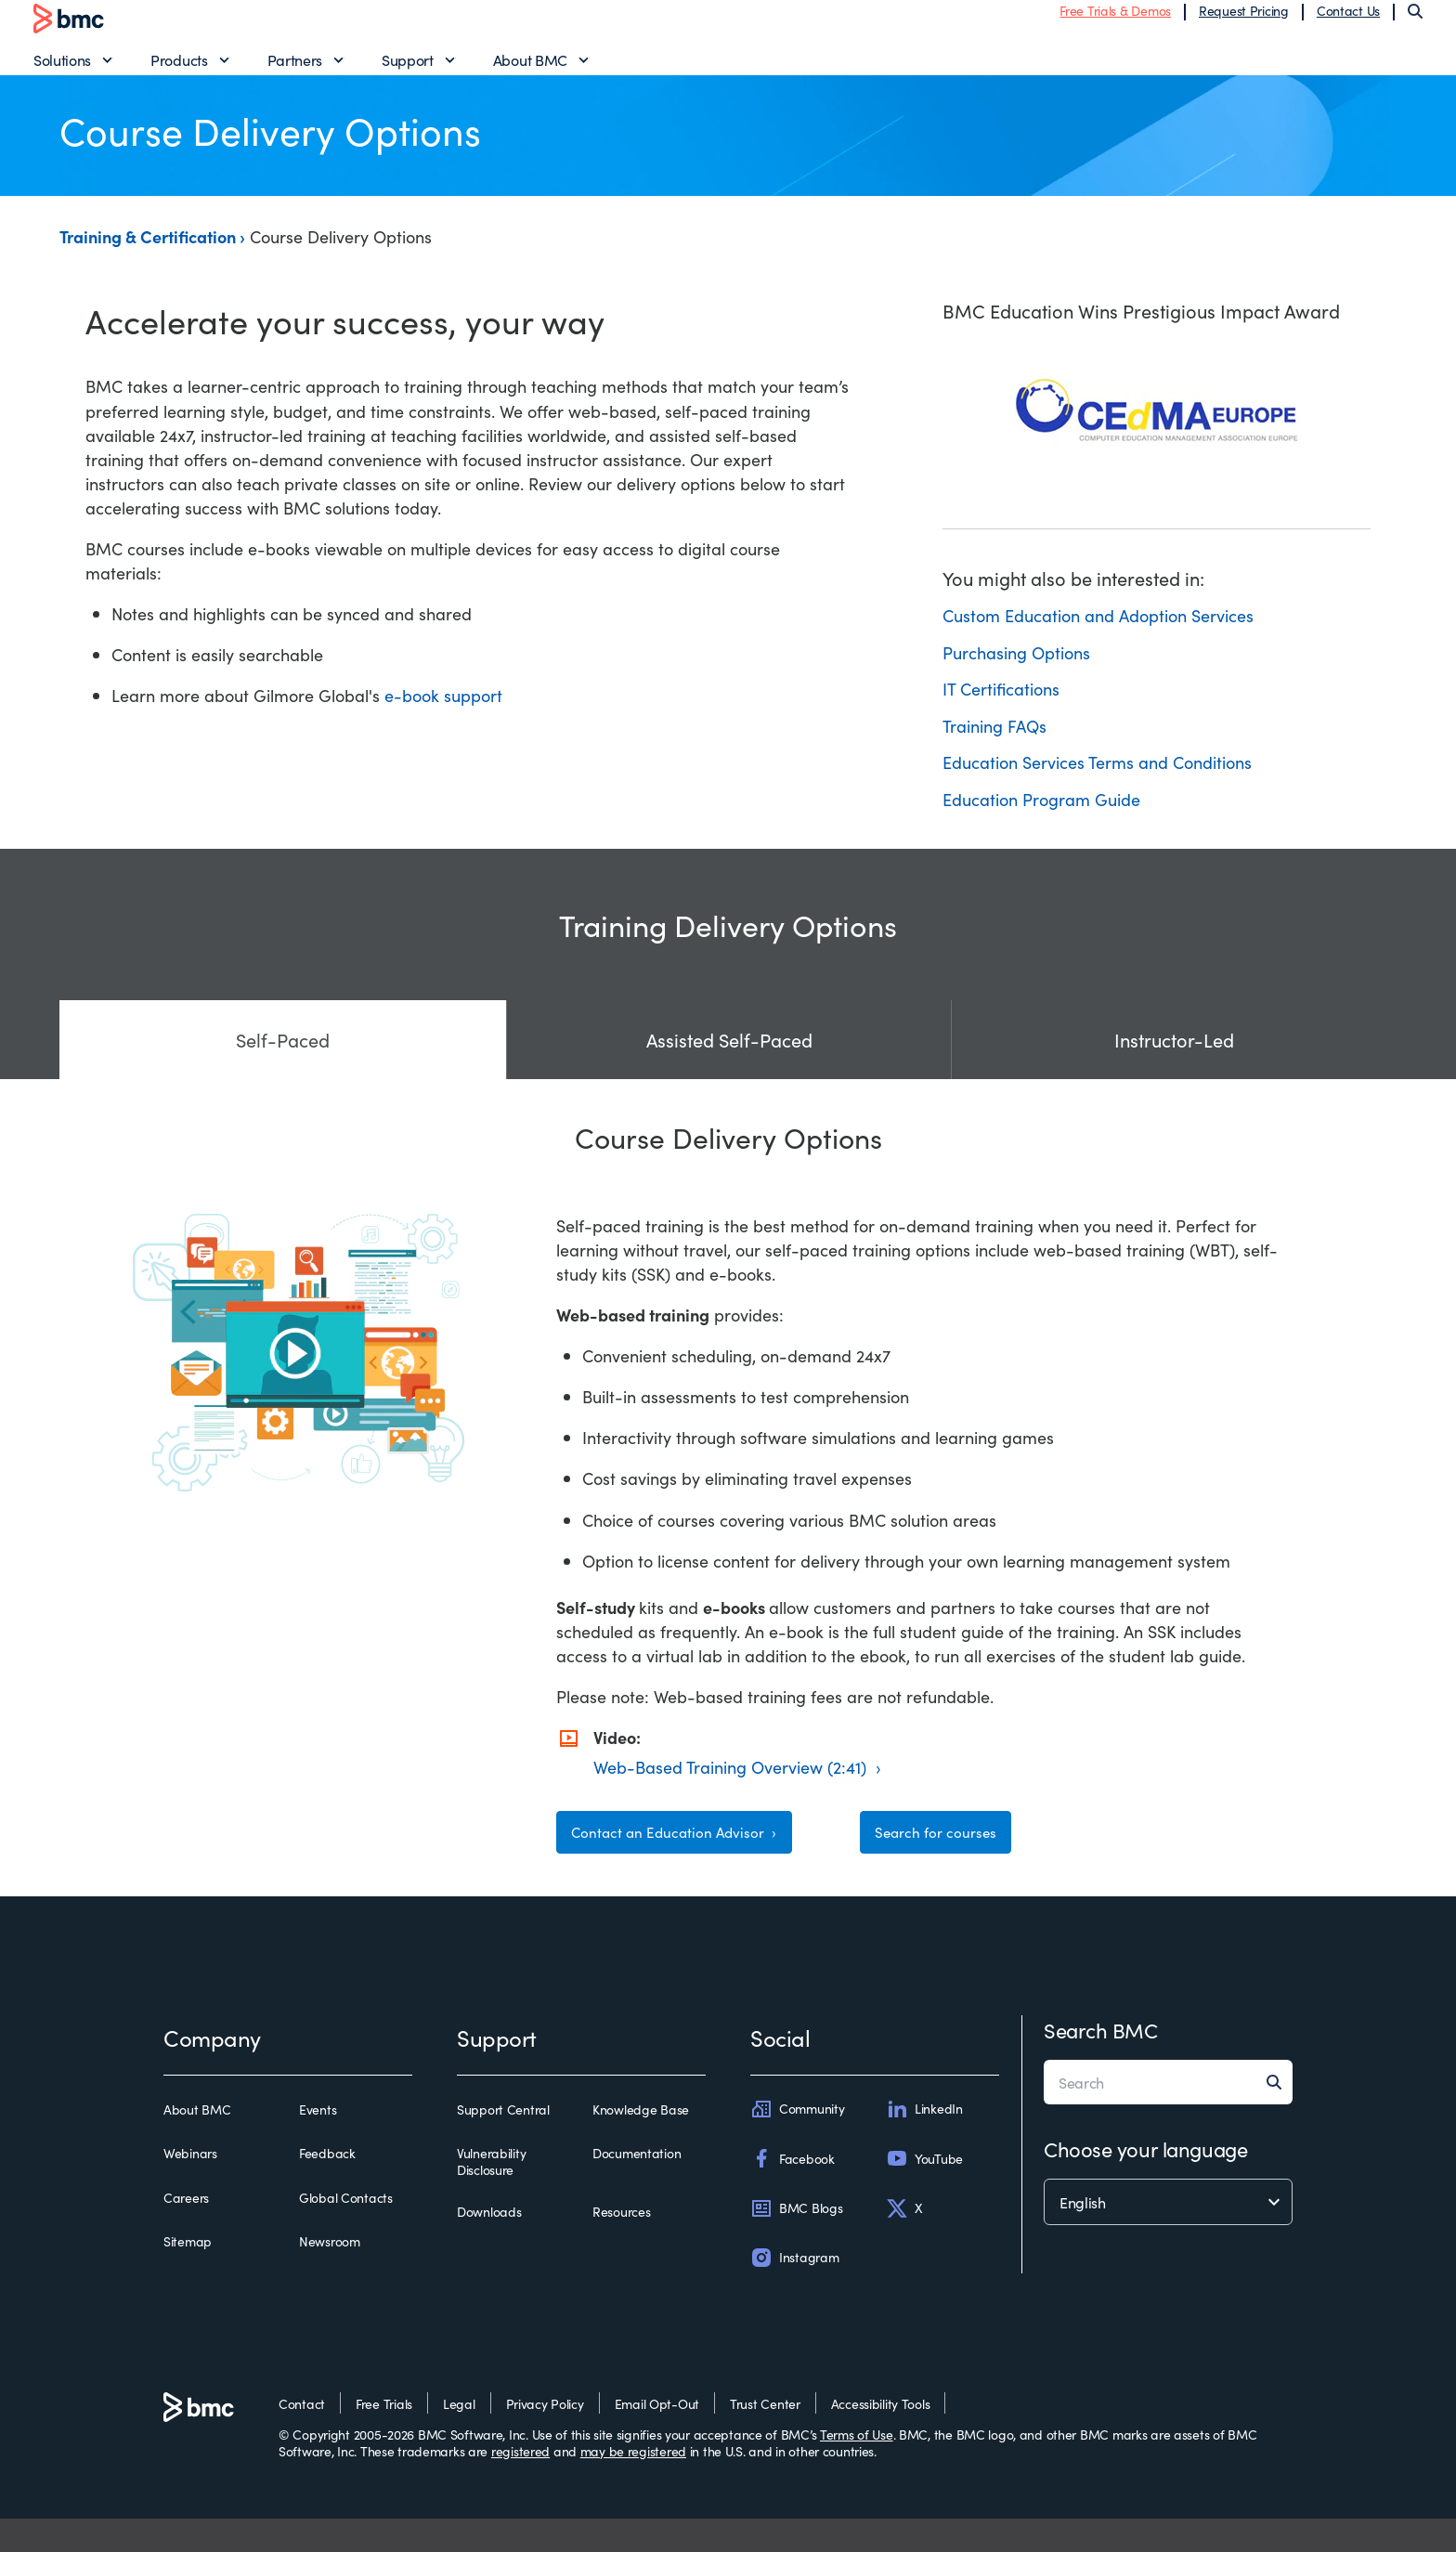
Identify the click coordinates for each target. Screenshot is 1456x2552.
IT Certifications (1001, 711)
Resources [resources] (621, 2245)
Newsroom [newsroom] (329, 2274)
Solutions (62, 70)
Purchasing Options (1016, 673)
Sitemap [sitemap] (187, 2274)
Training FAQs (994, 747)
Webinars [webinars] (190, 2187)
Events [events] (317, 2143)
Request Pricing (1244, 21)
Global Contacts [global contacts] (346, 2230)
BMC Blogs (796, 2241)
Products (178, 70)
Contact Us (1348, 21)
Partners (294, 70)
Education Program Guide (1041, 820)
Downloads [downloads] (489, 2245)
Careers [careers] (186, 2230)
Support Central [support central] (503, 2143)
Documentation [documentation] (636, 2187)
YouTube (924, 2192)
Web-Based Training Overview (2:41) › (737, 1788)
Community (797, 2142)
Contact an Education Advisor (688, 1858)
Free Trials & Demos (1115, 21)
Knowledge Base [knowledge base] (640, 2143)
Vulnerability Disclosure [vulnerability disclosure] (491, 2195)
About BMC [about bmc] (196, 2143)
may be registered (633, 2483)
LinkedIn (924, 2142)
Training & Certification (149, 258)
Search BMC (1101, 2063)
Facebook (792, 2192)
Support (408, 70)
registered (520, 2483)
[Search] (1415, 22)
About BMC (530, 70)
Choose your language (1145, 2182)
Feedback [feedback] (327, 2187)
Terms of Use (856, 2467)
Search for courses (948, 1858)
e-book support (443, 717)
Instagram (794, 2290)
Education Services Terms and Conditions (1097, 784)
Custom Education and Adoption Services (1098, 636)
